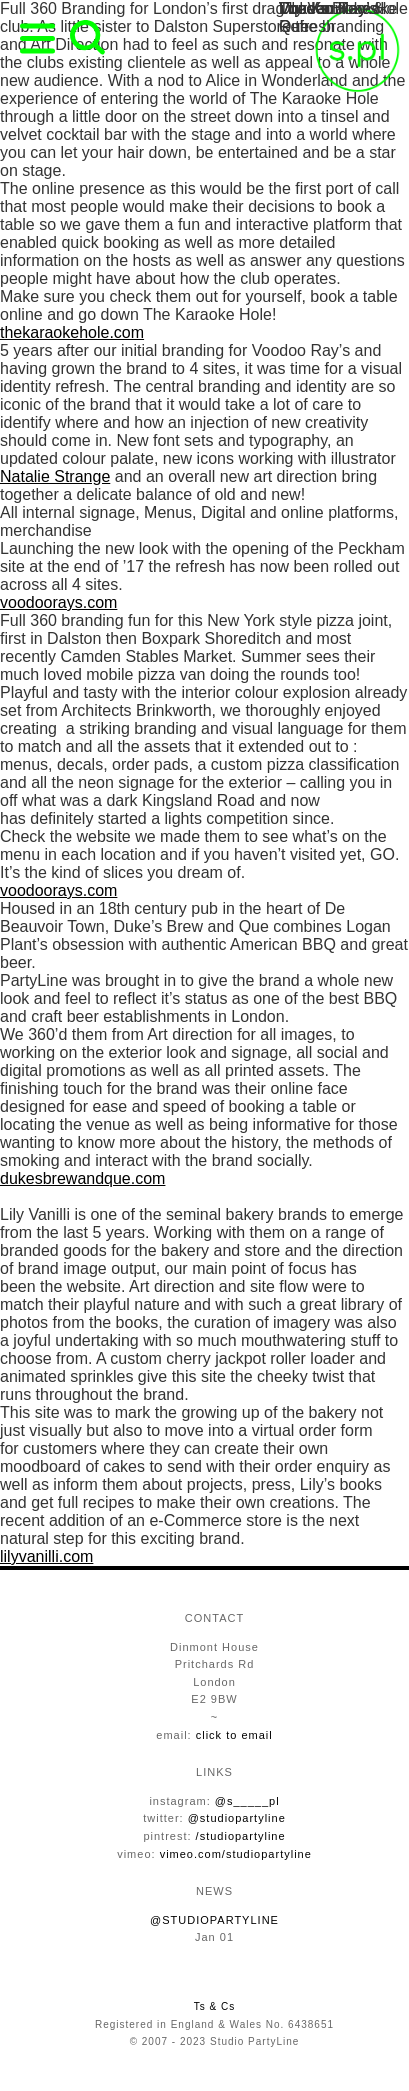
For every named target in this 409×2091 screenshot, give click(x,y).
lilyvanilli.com (46, 1556)
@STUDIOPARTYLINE (214, 1920)
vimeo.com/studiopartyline (236, 1854)
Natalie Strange (55, 476)
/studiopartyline (241, 1836)
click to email (234, 1735)
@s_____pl (247, 1801)
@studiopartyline (237, 1818)
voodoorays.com (58, 602)
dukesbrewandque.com (82, 1178)
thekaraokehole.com (72, 332)
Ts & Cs (214, 2006)
